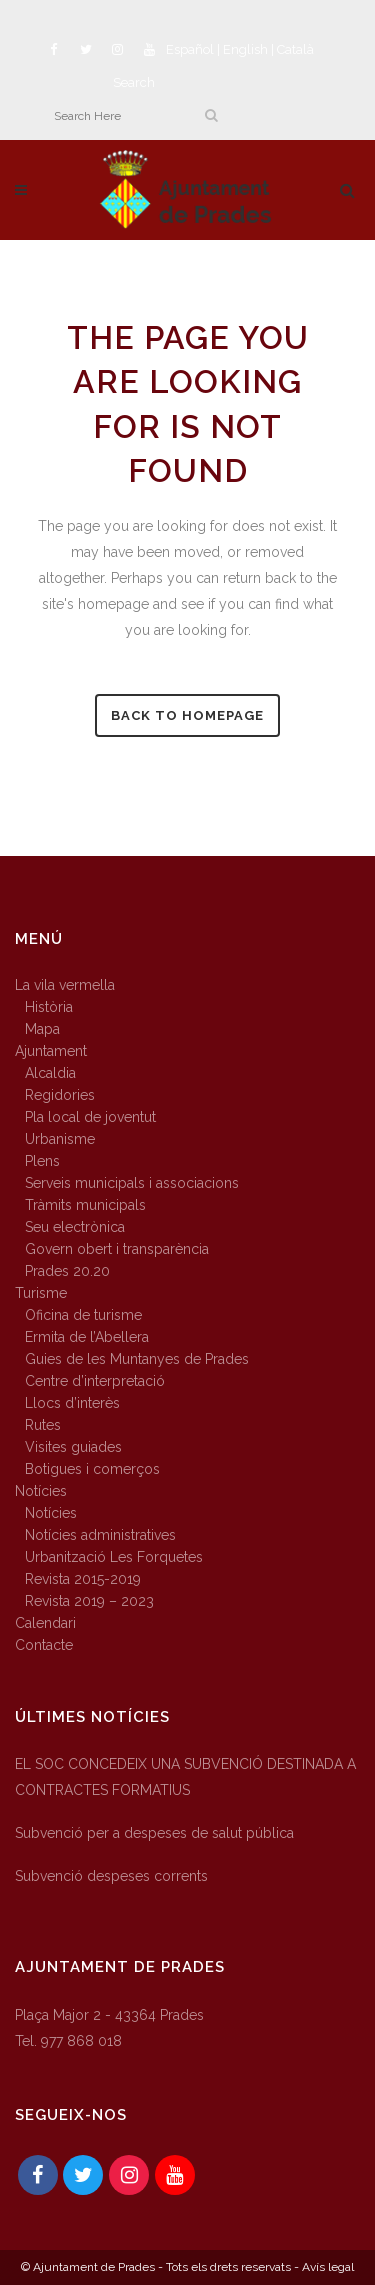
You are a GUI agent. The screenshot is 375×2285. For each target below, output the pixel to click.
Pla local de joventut (90, 1117)
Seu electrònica (75, 1227)
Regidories (60, 1095)
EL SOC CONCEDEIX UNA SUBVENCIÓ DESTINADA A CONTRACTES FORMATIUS (185, 1777)
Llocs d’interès (72, 1403)
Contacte (44, 1645)
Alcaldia (50, 1073)
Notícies (41, 1491)
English (245, 49)
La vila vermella (65, 985)
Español (190, 49)
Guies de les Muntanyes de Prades (137, 1359)
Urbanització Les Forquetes (114, 1557)
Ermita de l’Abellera (87, 1337)
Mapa (42, 1029)
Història (49, 1007)
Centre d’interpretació (95, 1381)
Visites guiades (73, 1447)
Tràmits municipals (85, 1205)
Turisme (41, 1293)
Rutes (43, 1425)
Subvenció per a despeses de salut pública (154, 1833)
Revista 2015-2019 (83, 1579)
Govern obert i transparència (117, 1249)
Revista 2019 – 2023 (89, 1601)
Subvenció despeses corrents (111, 1876)
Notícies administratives (100, 1535)
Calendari (45, 1623)
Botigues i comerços (92, 1469)
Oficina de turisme (83, 1315)
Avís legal (328, 2267)
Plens (42, 1161)
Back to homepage (187, 715)
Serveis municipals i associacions (132, 1183)
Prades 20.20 (67, 1271)
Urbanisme (60, 1139)
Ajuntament (51, 1051)
